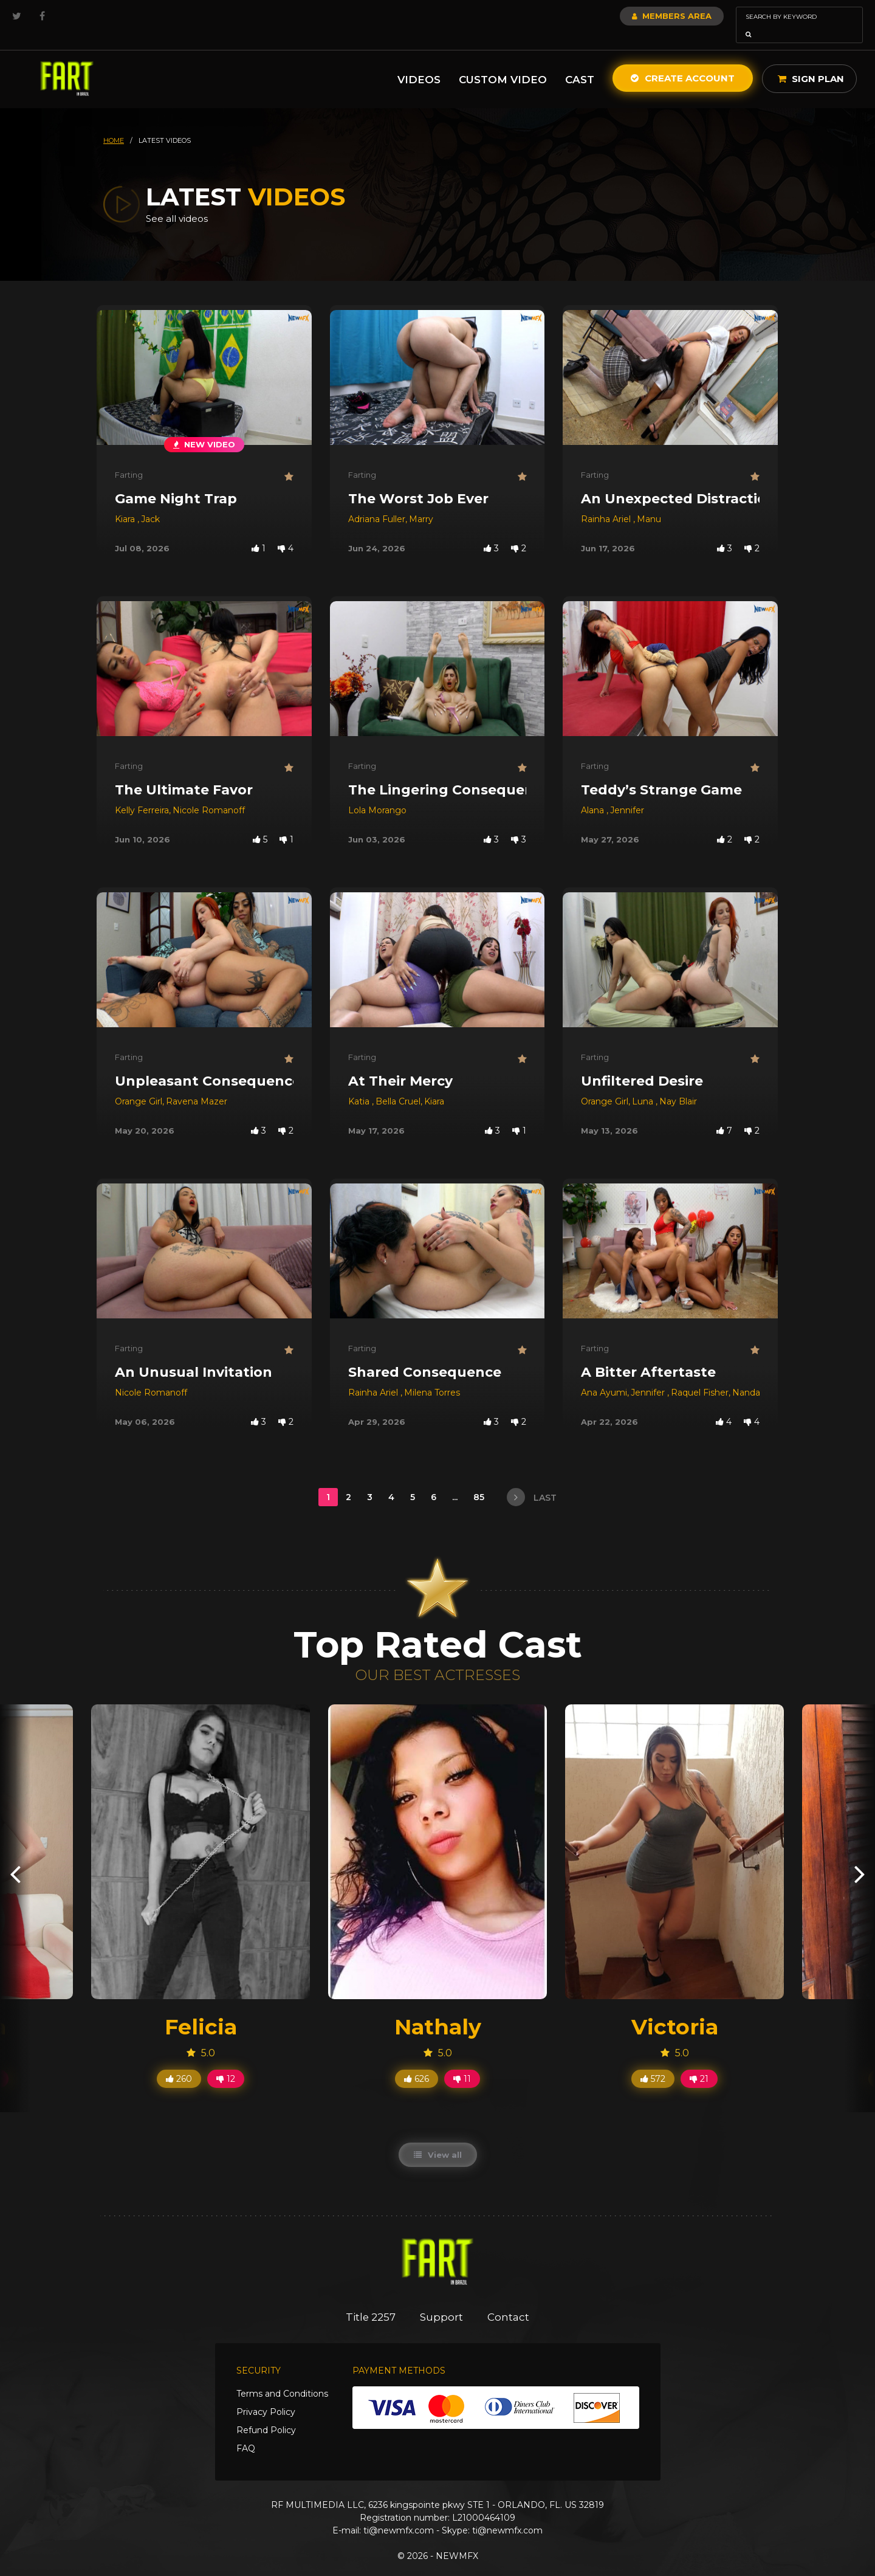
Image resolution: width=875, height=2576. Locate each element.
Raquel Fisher (700, 1375)
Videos (419, 63)
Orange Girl (138, 1084)
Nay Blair (678, 1084)
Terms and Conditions (282, 2376)
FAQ (245, 2431)
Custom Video (503, 63)
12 (225, 2061)
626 (416, 2061)
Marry (421, 502)
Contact (509, 2300)
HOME (113, 123)
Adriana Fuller (376, 502)
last (532, 1480)
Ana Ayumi (604, 1375)
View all (438, 2138)
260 (179, 2061)
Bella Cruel (398, 1084)
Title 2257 (371, 2300)
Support (442, 2300)
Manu (649, 502)
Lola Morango (377, 793)
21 (699, 2061)
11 (462, 2061)
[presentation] (15, 1856)
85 (480, 1480)
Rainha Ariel (607, 502)
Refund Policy (266, 2413)
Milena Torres (432, 1375)
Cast (579, 63)
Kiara (126, 502)
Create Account (683, 61)
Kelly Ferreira (142, 793)
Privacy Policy (265, 2394)
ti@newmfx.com (398, 2513)
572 (652, 2061)
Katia (360, 1084)
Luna (644, 1084)
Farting (129, 458)
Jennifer (627, 793)
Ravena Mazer (196, 1084)
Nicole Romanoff (209, 793)
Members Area (639, 16)
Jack (150, 502)
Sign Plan (811, 61)
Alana (593, 793)
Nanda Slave (758, 1375)
